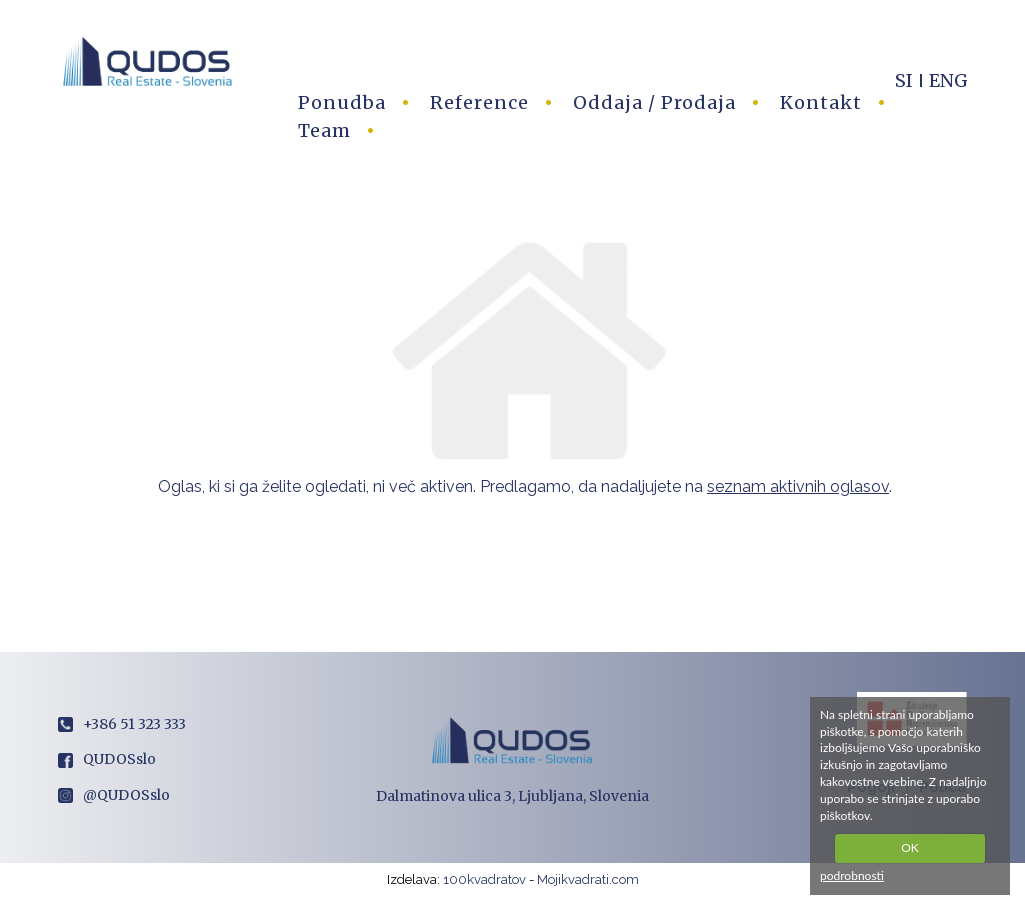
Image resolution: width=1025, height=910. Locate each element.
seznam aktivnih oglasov (798, 486)
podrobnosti (852, 875)
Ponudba (342, 102)
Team (324, 130)
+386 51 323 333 (122, 724)
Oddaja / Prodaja (654, 102)
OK (910, 847)
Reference (479, 102)
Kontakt (821, 102)
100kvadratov (484, 879)
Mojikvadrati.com (588, 879)
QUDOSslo (107, 759)
